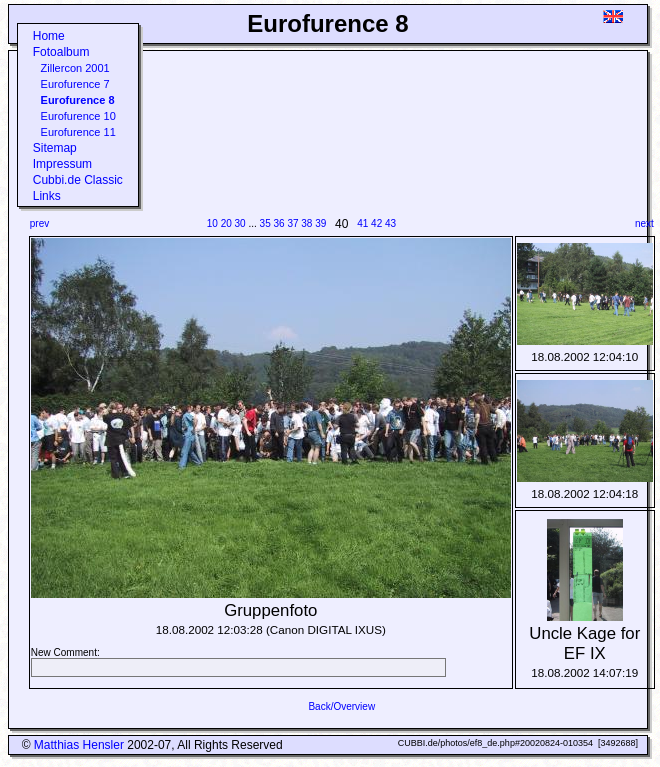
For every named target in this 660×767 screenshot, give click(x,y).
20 (226, 223)
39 (320, 223)
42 (376, 223)
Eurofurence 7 (75, 84)
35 (265, 223)
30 (240, 223)
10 (212, 223)
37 (292, 223)
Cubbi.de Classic (78, 180)
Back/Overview (341, 706)
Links (47, 196)
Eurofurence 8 (78, 100)
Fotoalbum (61, 52)
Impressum (62, 164)
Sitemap (55, 148)
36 (279, 223)
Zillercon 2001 (75, 68)
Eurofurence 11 (78, 132)
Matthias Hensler (79, 745)
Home (49, 36)
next (644, 223)
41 (362, 223)
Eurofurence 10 (78, 116)
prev (39, 223)
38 (306, 223)
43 (390, 223)
